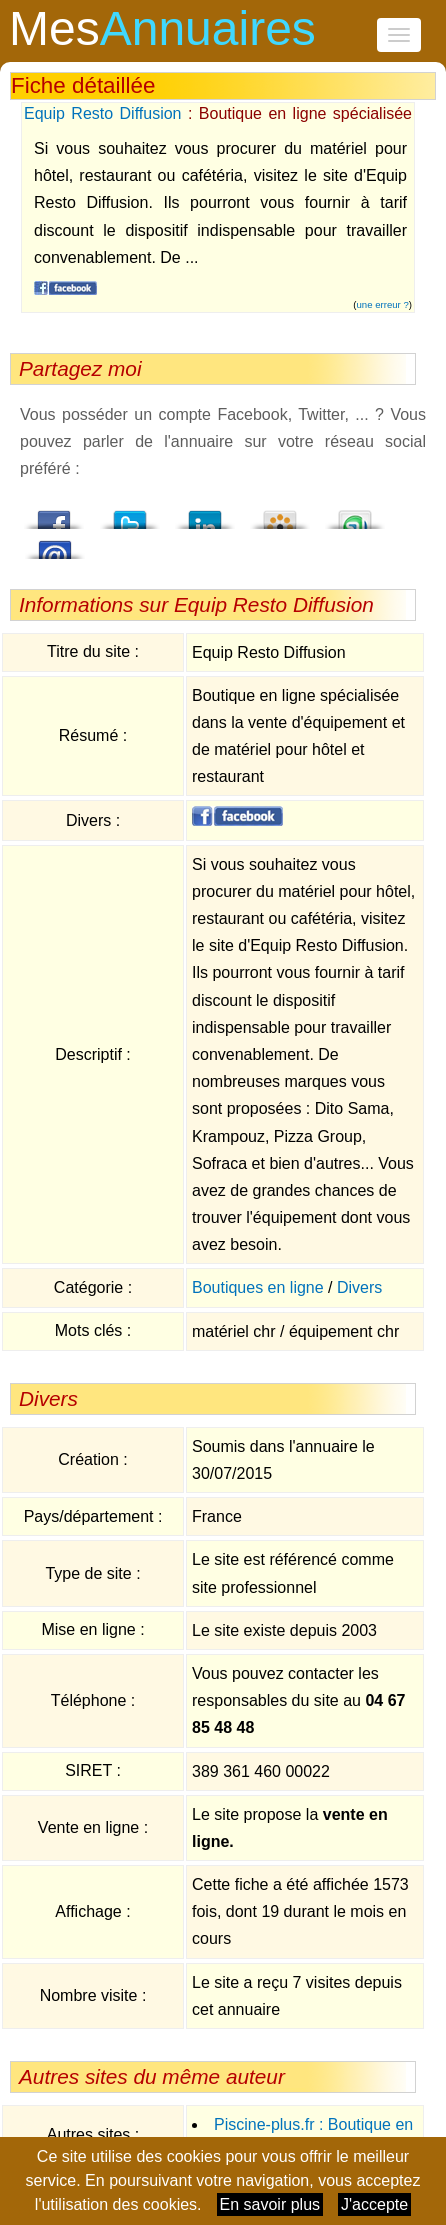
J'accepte (374, 2204)
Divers (359, 1287)
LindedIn (205, 514)
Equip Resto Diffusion (103, 113)
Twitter (130, 514)
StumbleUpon (355, 514)
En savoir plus (270, 2204)
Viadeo (280, 514)
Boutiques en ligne (258, 1287)
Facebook (55, 514)
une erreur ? (383, 304)
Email (55, 544)
